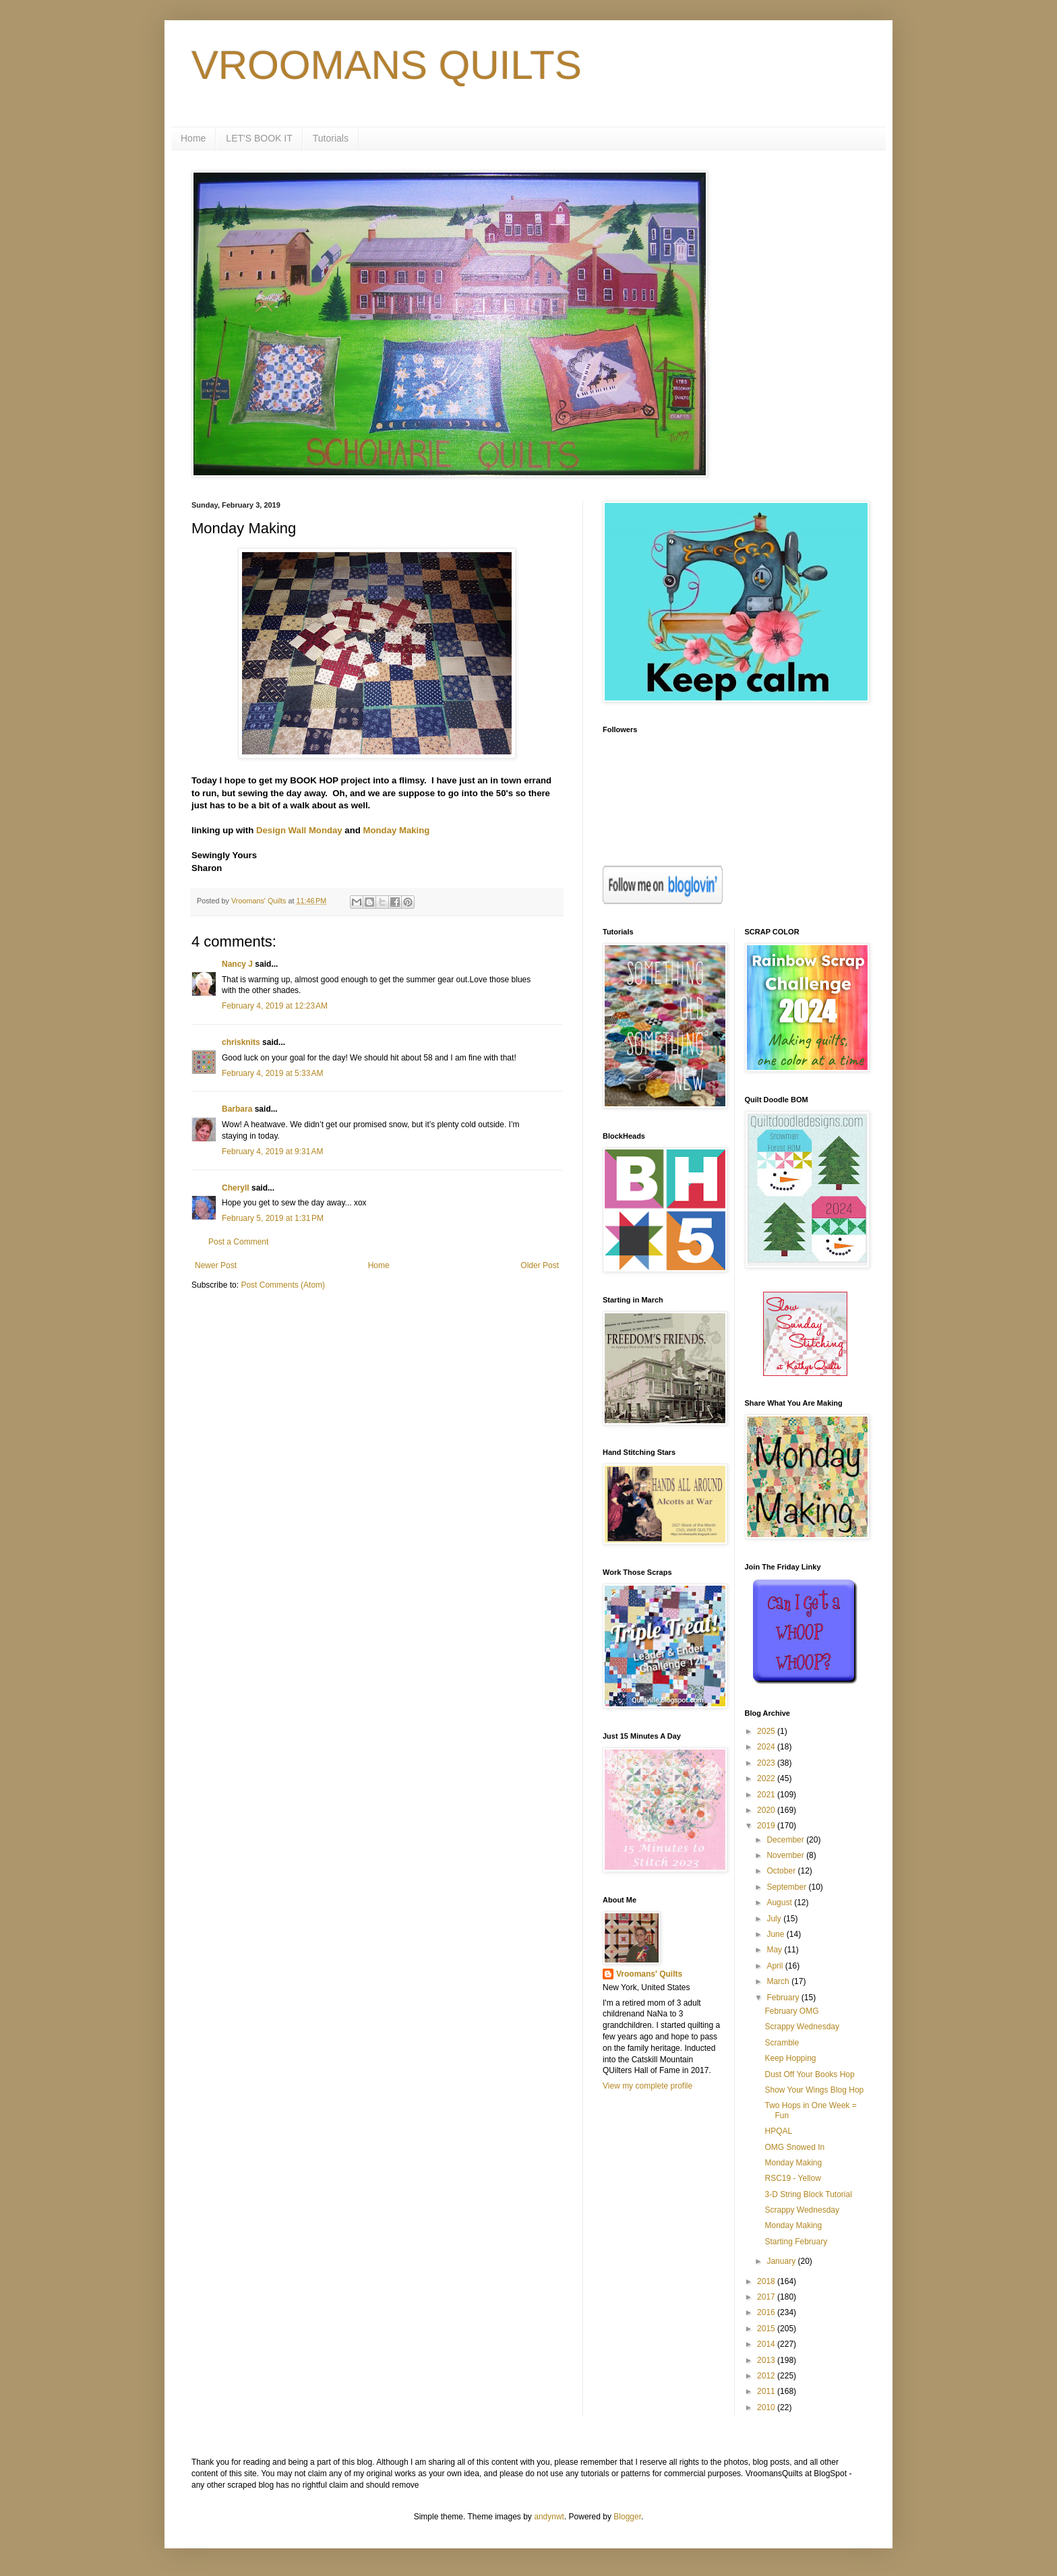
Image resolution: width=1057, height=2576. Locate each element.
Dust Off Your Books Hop (809, 2074)
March (778, 1981)
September (787, 1887)
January (781, 2261)
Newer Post (216, 1265)
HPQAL (778, 2131)
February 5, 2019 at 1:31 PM (273, 1218)
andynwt (549, 2516)
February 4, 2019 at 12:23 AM (275, 1006)
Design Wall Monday (299, 830)
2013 (767, 2360)
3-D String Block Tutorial (807, 2194)
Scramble (781, 2042)
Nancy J (237, 964)
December (786, 1840)
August (780, 1902)
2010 (767, 2407)
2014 (767, 2344)
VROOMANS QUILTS (386, 65)
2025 (767, 1731)
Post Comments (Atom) (283, 1285)
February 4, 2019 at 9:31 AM (272, 1151)
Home (193, 138)
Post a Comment (238, 1242)
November (786, 1855)
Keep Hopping (790, 2058)
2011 (767, 2391)
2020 (767, 1810)
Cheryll (235, 1188)
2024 (767, 1746)
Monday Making (396, 830)
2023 (767, 1763)
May (775, 1949)
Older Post (539, 1265)
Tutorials (331, 138)
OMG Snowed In (794, 2147)
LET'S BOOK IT (259, 138)
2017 (767, 2297)
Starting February (795, 2241)
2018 (767, 2281)
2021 (767, 1794)
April (775, 1966)
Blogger (627, 2516)
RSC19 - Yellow (792, 2178)
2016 (767, 2312)
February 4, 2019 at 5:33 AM (272, 1073)
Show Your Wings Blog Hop (814, 2090)
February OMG (791, 2011)
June (776, 1934)
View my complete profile (647, 2086)
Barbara (237, 1109)
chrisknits (241, 1042)
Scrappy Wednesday (801, 2026)
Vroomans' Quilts (649, 1974)
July (774, 1918)
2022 (767, 1778)
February (783, 1997)
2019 (767, 1825)
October (781, 1871)
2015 (767, 2328)
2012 (767, 2375)
